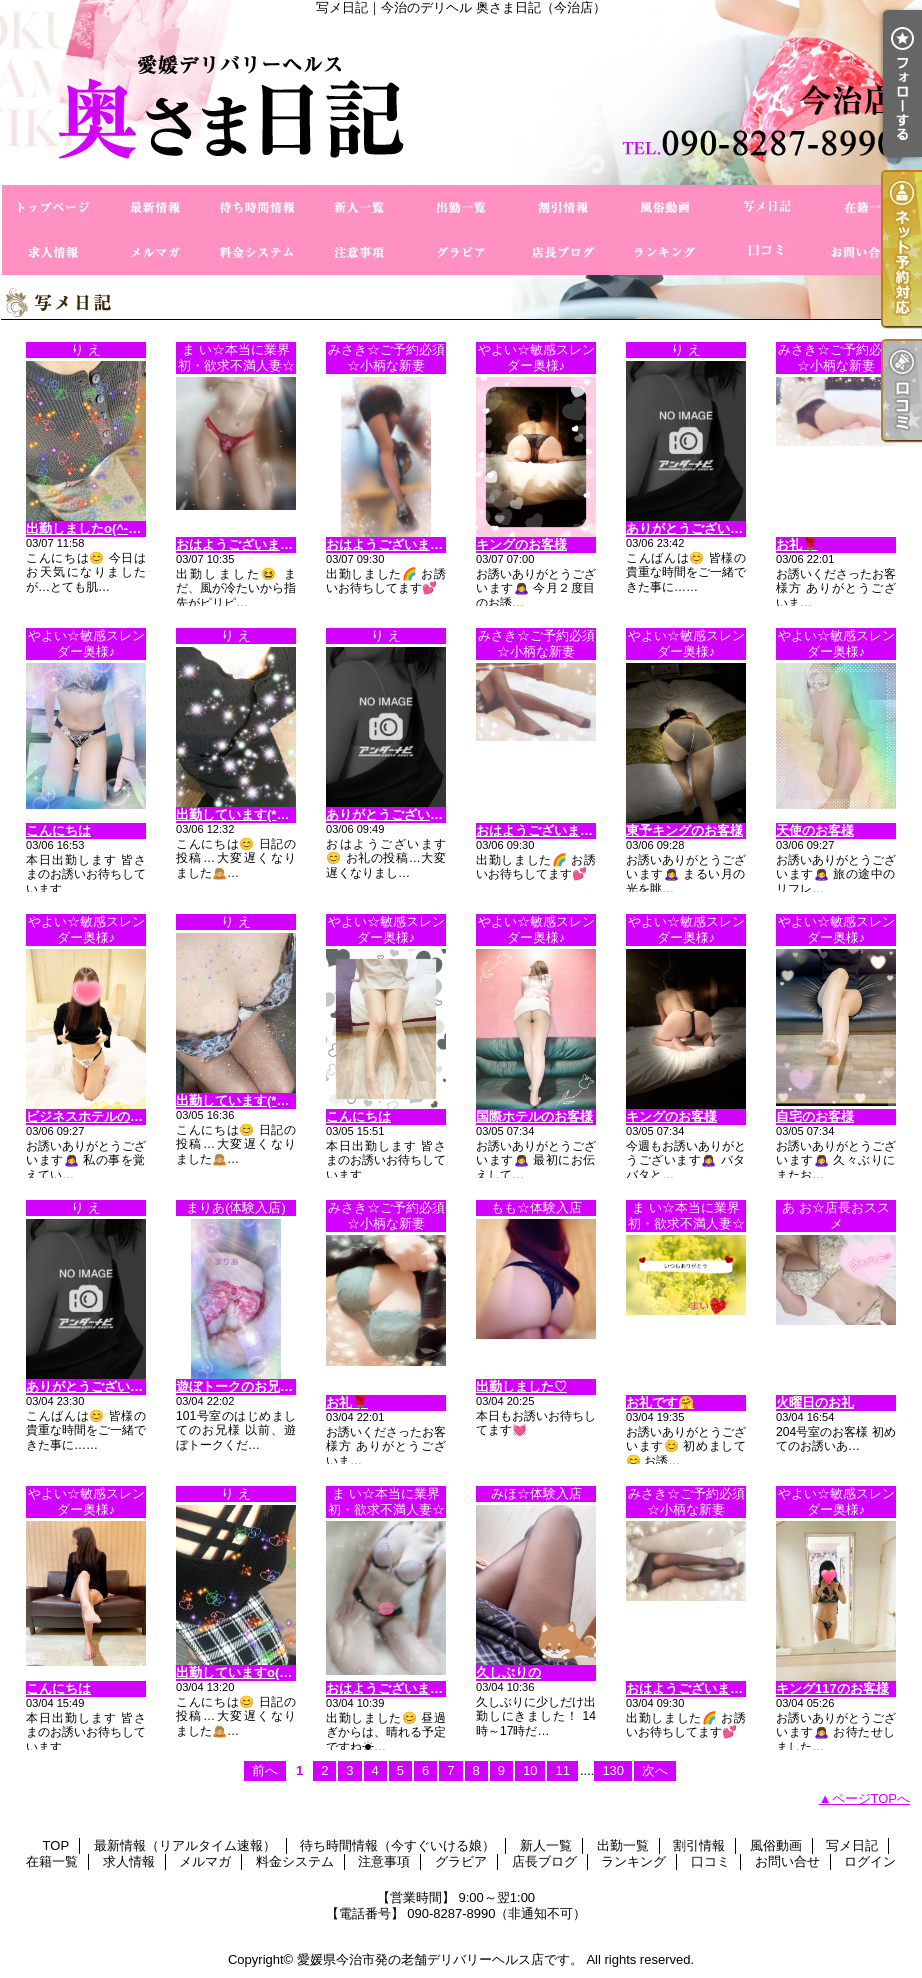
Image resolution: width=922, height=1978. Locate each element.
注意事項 (359, 252)
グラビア (461, 252)
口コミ (767, 252)
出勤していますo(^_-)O (244, 1672)
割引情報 (563, 207)
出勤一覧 (461, 207)
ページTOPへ (871, 1798)
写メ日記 (767, 207)
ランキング (665, 252)
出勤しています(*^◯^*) (245, 814)
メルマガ (155, 252)
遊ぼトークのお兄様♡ (241, 1386)
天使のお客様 (815, 830)
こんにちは (58, 830)
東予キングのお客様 (684, 830)
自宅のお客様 (815, 1116)
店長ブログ (563, 252)
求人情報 (53, 252)
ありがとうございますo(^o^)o (415, 814)
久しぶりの (508, 1672)
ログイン (870, 1861)
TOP (53, 207)
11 (562, 1770)
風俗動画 (665, 207)
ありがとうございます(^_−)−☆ (717, 528)
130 (613, 1770)
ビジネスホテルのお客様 (97, 1116)
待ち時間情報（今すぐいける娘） (257, 207)
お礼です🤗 (660, 1402)
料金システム (257, 252)
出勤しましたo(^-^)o (87, 528)
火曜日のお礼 (815, 1402)
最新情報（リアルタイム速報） (155, 207)
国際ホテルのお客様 (534, 1116)
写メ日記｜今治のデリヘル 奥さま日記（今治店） (461, 100)
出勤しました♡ (521, 1386)
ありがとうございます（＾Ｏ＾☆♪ (127, 1386)
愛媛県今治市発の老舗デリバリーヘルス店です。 (440, 1959)
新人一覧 (359, 207)
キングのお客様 (521, 544)
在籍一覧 (869, 207)
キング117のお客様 (832, 1688)
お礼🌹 (797, 544)
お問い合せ (869, 252)
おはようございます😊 (242, 544)
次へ (655, 1770)
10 (530, 1770)
